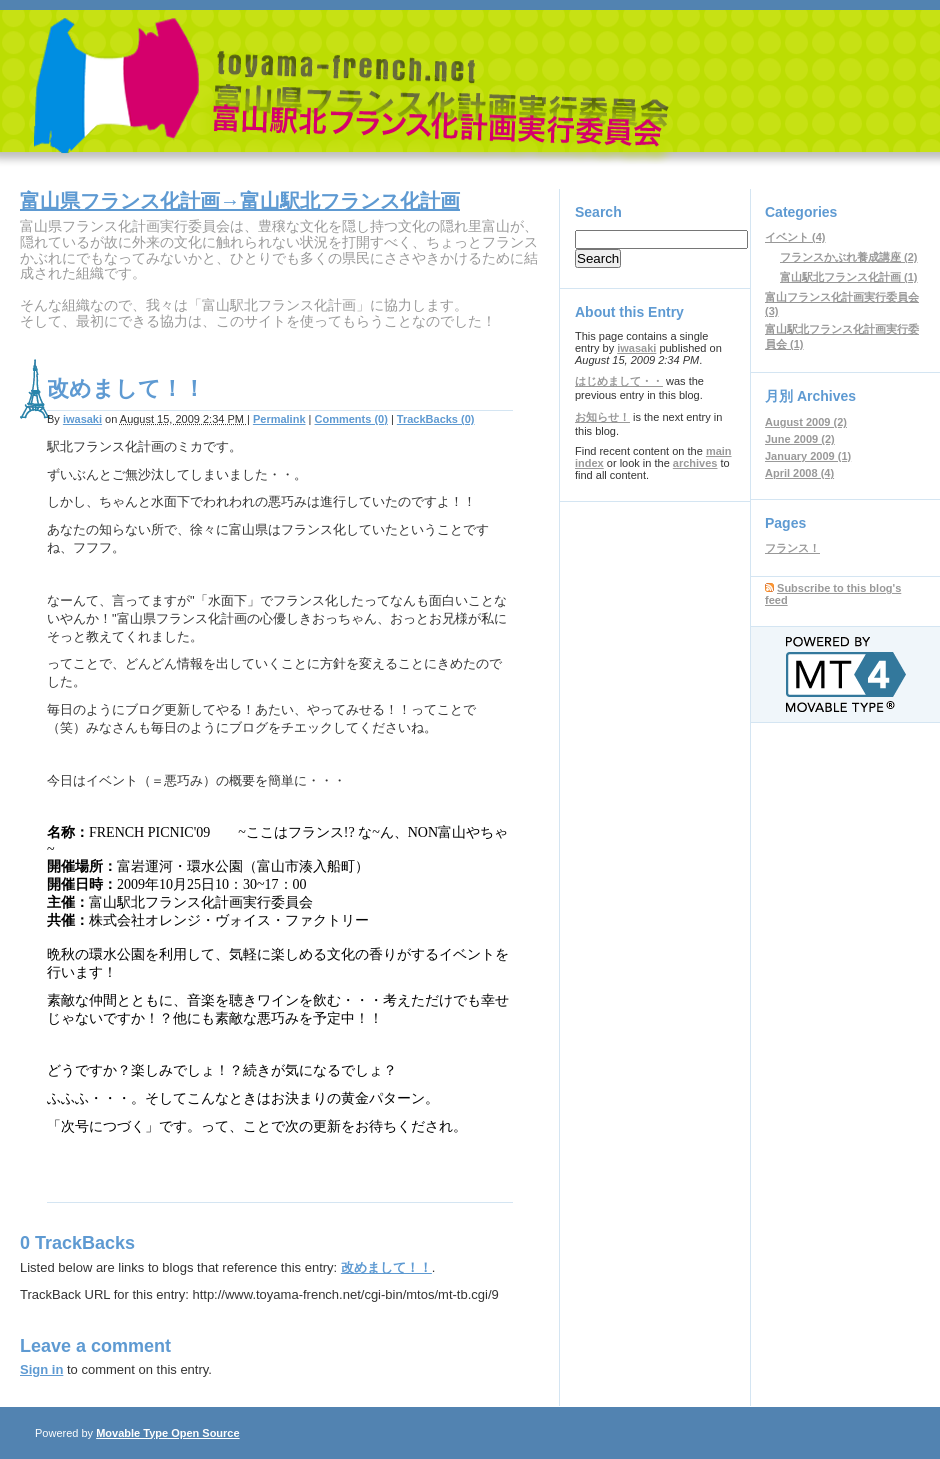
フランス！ (792, 548)
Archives (826, 396)
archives (695, 463)
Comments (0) (351, 419)
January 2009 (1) (808, 456)
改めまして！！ (386, 1267)
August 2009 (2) (806, 422)
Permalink (279, 419)
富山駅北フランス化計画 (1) (849, 277)
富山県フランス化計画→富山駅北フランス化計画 (240, 201)
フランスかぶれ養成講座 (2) (849, 257)
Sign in (41, 1369)
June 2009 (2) (800, 439)
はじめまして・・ (619, 381)
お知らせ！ (602, 417)
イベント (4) (795, 237)
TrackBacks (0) (436, 419)
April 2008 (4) (799, 473)
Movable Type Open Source (167, 1433)
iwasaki (82, 419)
